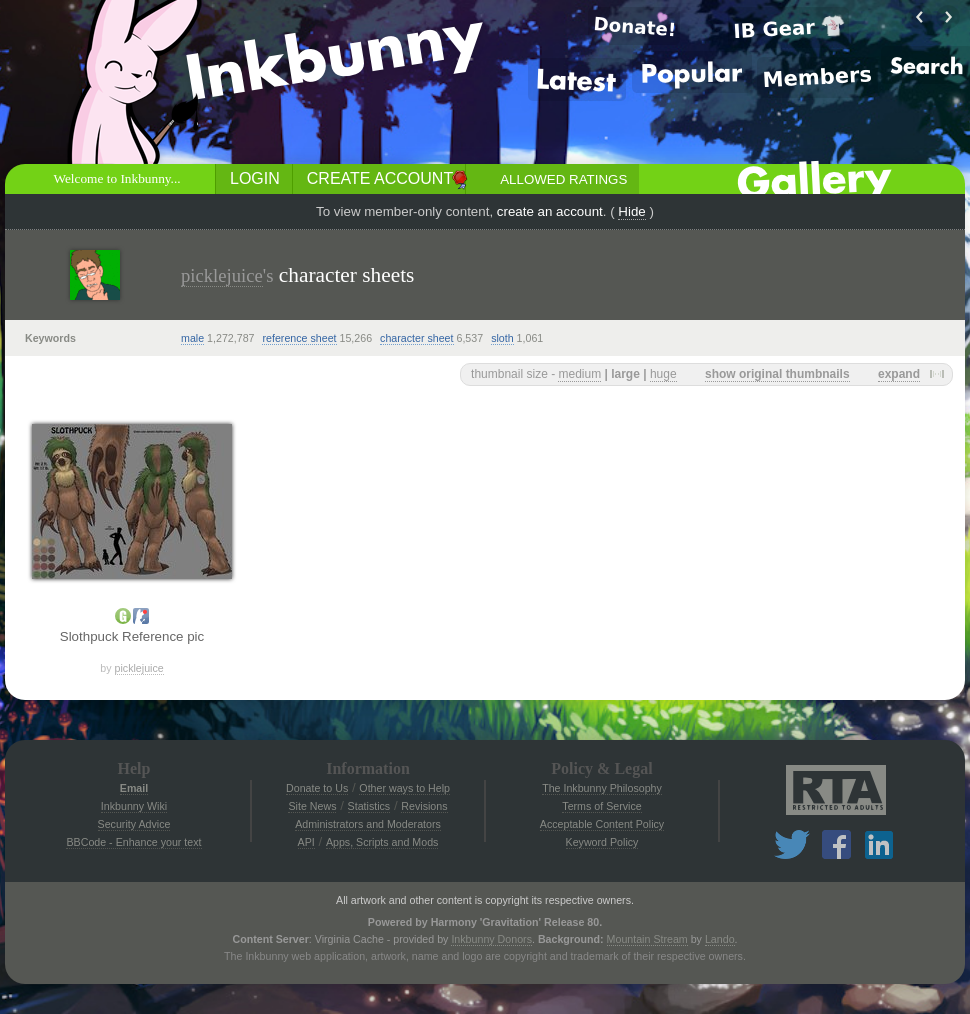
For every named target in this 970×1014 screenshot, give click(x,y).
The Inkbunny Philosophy (602, 788)
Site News (312, 806)
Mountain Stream (647, 939)
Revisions (424, 806)
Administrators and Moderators (368, 824)
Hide (631, 211)
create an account (550, 211)
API (306, 842)
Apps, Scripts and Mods (382, 842)
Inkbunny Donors (491, 939)
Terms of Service (601, 806)
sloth (502, 338)
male (192, 338)
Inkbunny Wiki (134, 806)
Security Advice (134, 824)
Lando (720, 939)
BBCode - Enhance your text (133, 842)
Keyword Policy (602, 842)
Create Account (380, 178)
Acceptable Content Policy (602, 824)
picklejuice (222, 275)
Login (255, 178)
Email (134, 788)
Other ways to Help (404, 788)
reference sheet (299, 338)
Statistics (369, 806)
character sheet (416, 338)
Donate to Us (317, 788)
